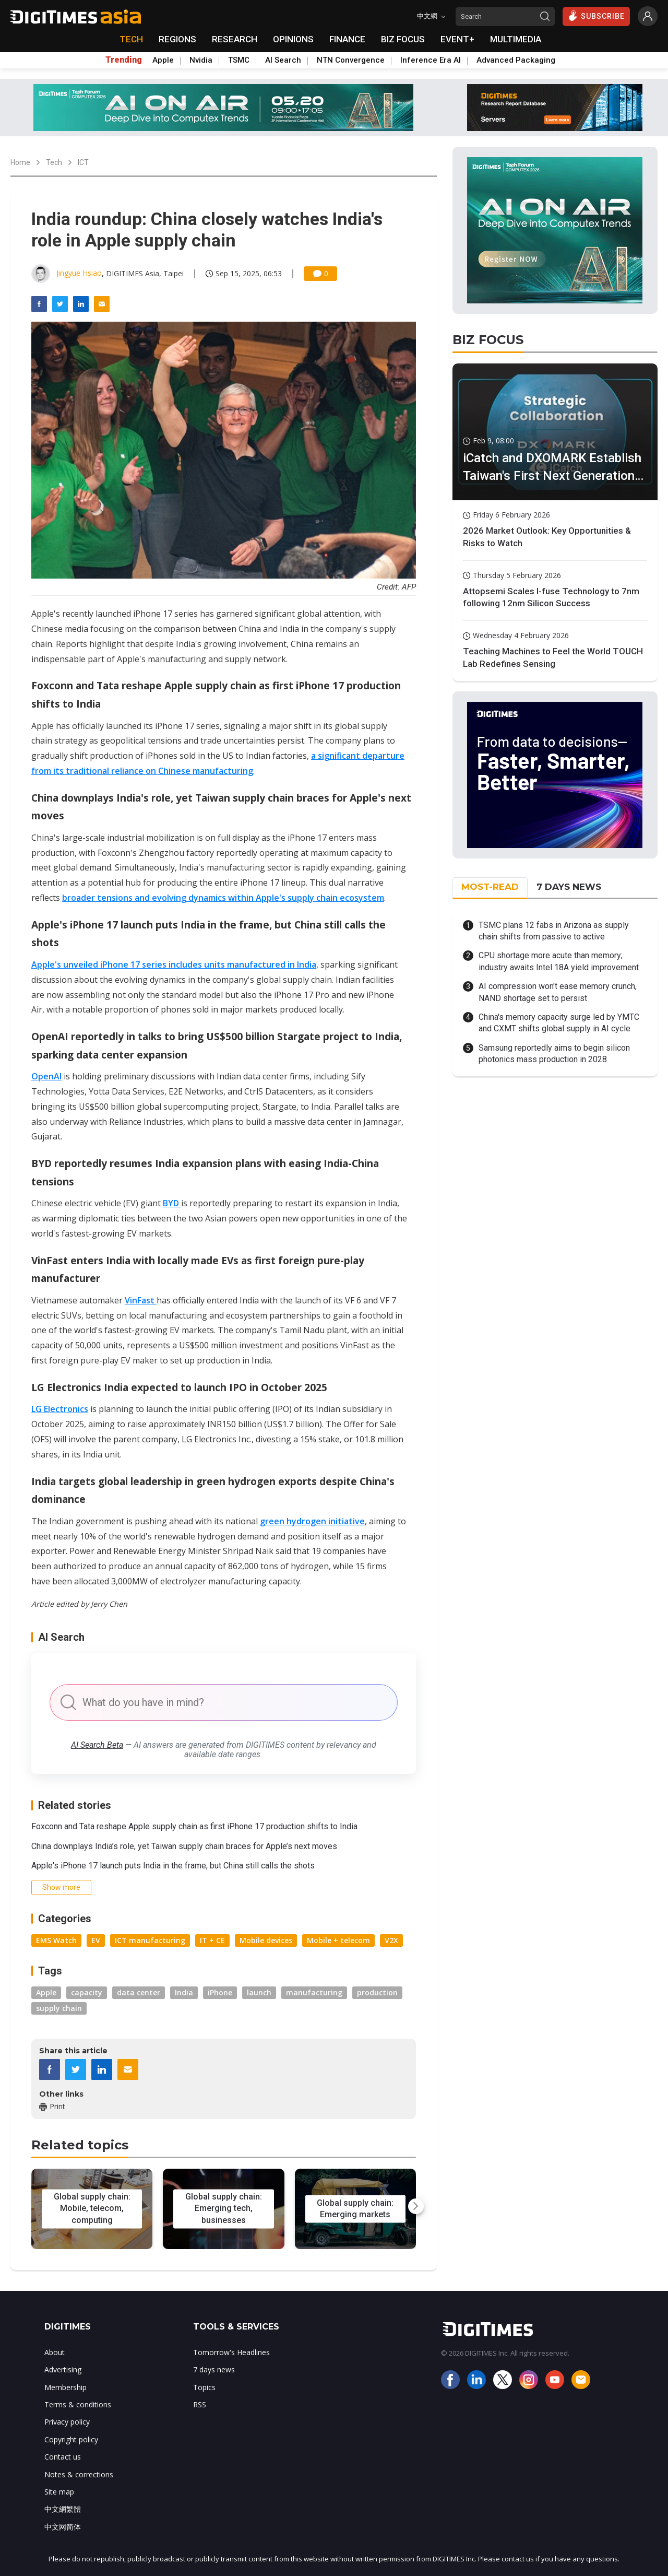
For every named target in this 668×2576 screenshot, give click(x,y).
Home (20, 162)
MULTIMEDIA (515, 39)
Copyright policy (71, 2439)
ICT (83, 162)
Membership (65, 2387)
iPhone (220, 1992)
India (184, 1992)
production (377, 1992)
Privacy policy (67, 2422)
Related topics (79, 2144)
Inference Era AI (430, 60)
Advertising (62, 2369)
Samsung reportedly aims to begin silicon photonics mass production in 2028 (554, 1053)
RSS (199, 2404)
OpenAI (46, 1076)
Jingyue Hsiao (79, 273)
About (54, 2352)
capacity (86, 1992)
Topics (204, 2387)
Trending (123, 60)
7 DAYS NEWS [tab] (568, 886)
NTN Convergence (351, 60)
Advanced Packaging (515, 60)
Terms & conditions (77, 2404)
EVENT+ (457, 39)
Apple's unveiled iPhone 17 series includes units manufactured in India (173, 964)
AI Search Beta (97, 1745)
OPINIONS (293, 39)
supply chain (59, 2008)
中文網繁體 (62, 2509)
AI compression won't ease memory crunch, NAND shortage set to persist (558, 992)
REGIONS (177, 39)
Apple (163, 60)
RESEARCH (234, 39)
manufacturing (314, 1992)
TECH (131, 39)
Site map (59, 2492)
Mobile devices (266, 1940)
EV (95, 1940)
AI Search (283, 60)
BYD (172, 1203)
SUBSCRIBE (596, 15)
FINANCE (347, 39)
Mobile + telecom (338, 1940)
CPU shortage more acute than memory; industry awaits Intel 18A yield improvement (559, 961)
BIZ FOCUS (403, 39)
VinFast (141, 1300)
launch (259, 1992)
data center (138, 1992)
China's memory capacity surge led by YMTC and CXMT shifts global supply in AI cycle (559, 1022)
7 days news (214, 2369)
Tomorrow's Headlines (231, 2352)
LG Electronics (59, 1409)
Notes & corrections (78, 2474)
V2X (391, 1940)
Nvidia (200, 60)
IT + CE (212, 1940)
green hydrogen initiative (312, 1521)
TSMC (238, 60)
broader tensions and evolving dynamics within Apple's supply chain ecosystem (223, 897)
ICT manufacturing (150, 1940)
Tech (54, 162)
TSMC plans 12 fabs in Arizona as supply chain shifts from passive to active (554, 931)
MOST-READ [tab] (490, 886)
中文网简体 (62, 2527)
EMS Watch (56, 1940)
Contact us (62, 2457)
